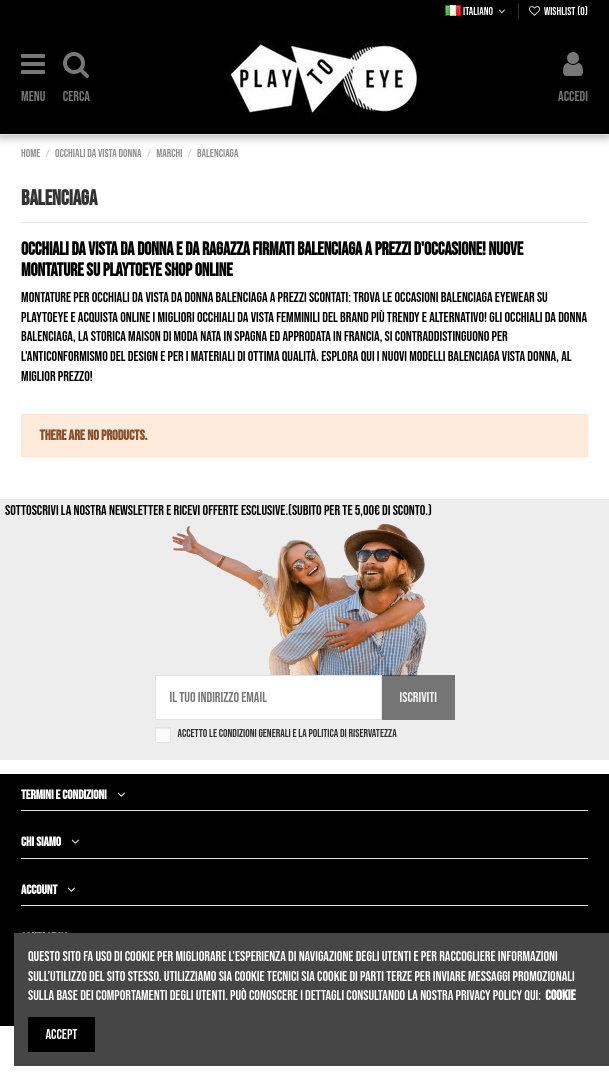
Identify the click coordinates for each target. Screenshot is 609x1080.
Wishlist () (558, 11)
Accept (62, 1034)
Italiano (477, 11)
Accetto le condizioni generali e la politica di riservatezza (287, 733)
